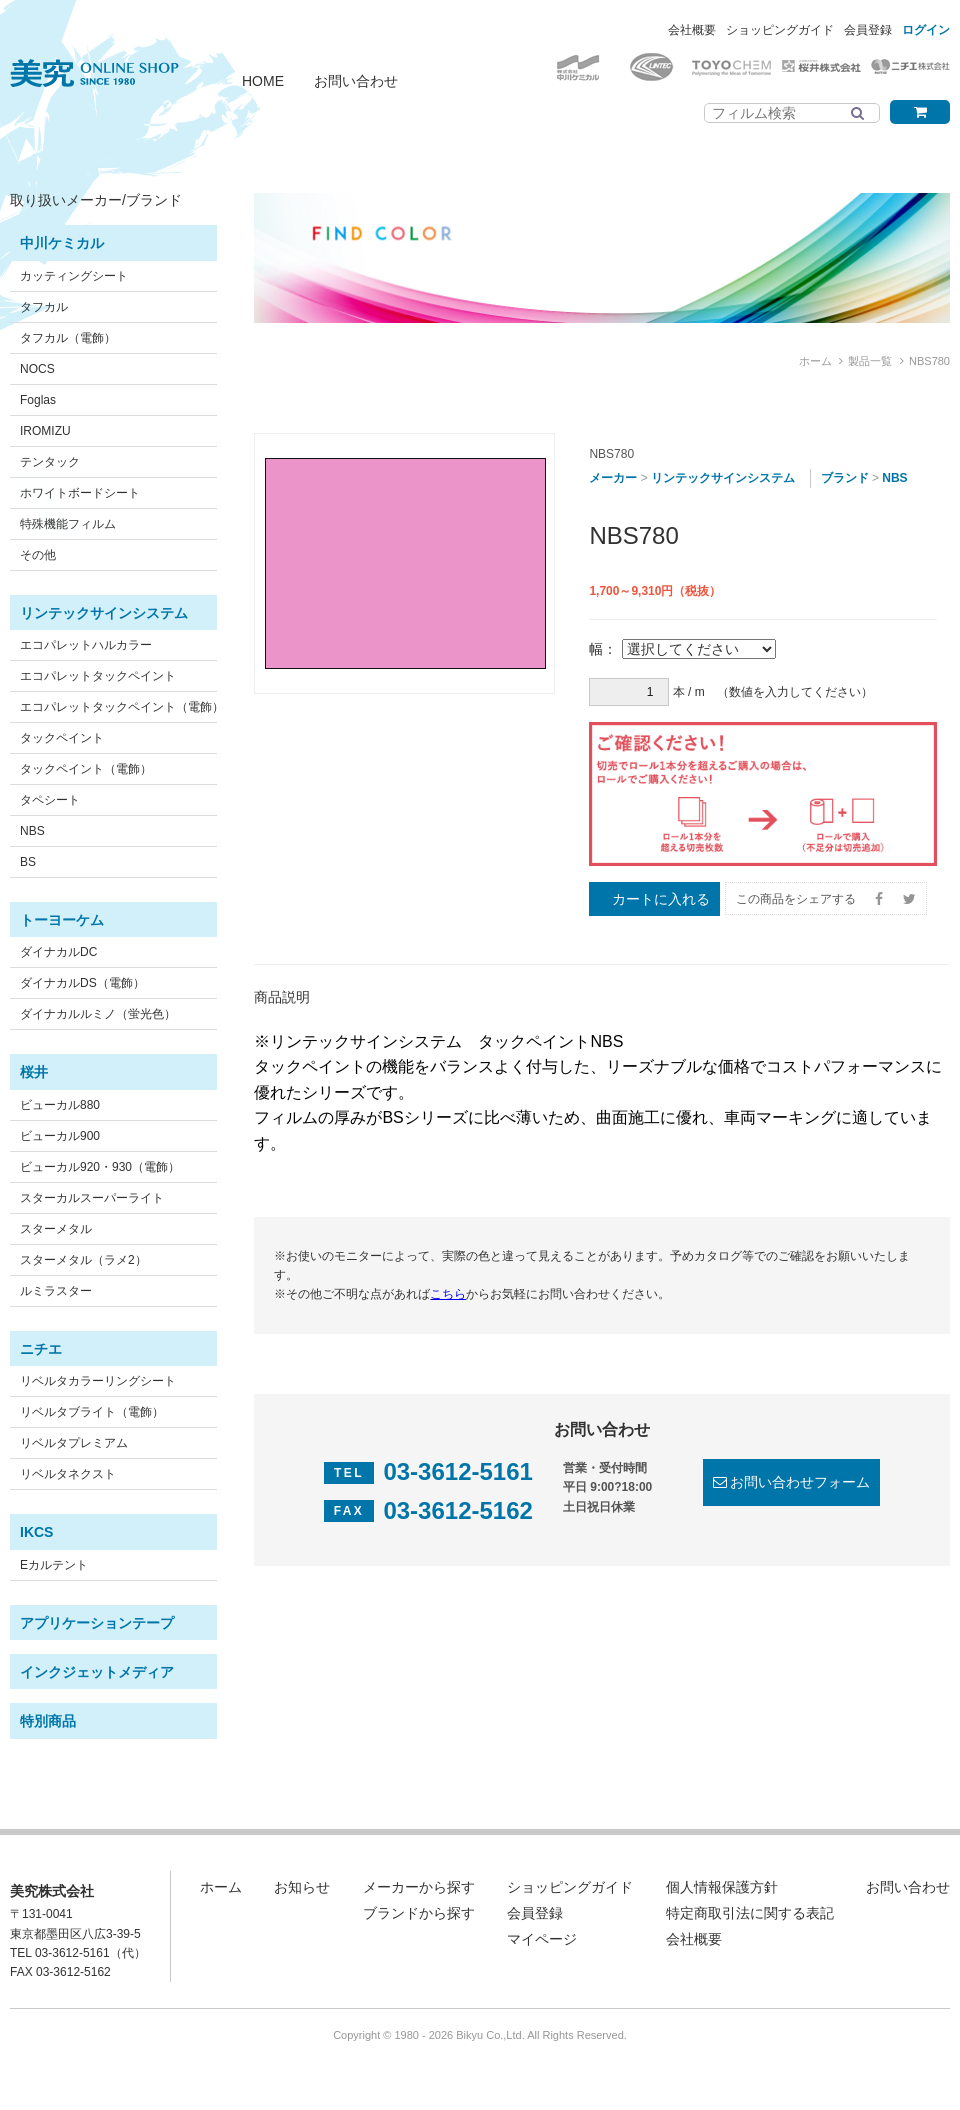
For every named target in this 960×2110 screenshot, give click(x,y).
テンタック (50, 462)
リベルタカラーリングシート (98, 1381)
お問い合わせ (356, 81)
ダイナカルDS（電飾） (82, 983)
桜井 (34, 1072)
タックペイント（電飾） (86, 769)
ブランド (845, 478)
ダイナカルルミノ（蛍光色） (98, 1014)
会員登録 (868, 30)
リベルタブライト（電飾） (92, 1412)
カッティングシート (74, 276)
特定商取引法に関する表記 (750, 1913)
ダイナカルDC (58, 952)
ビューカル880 (60, 1105)
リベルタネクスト (68, 1474)
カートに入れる (661, 899)
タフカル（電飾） (68, 338)
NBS (32, 831)
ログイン (926, 30)
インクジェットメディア (97, 1672)
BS (28, 862)
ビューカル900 (60, 1136)
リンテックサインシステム (104, 613)
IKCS (36, 1532)
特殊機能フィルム (68, 524)
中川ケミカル (62, 243)
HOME (263, 81)
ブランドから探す (419, 1913)
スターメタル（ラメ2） (83, 1260)
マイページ (542, 1939)
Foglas (38, 400)
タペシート (50, 800)
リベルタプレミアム (74, 1443)
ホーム (815, 361)
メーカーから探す (419, 1887)
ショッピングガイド (780, 30)
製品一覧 (870, 361)
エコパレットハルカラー (86, 645)
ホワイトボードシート (80, 493)
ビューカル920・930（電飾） (100, 1167)
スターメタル (56, 1229)
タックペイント (62, 738)
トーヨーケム (62, 920)
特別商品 (48, 1721)
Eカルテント (54, 1565)
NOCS (37, 369)
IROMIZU (45, 431)
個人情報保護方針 (722, 1887)
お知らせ (302, 1887)
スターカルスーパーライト (92, 1198)
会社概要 (692, 30)
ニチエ (41, 1349)
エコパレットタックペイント (98, 676)
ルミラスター (56, 1291)
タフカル (44, 307)
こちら (448, 1294)
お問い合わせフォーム (800, 1482)
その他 (38, 555)
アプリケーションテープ (97, 1623)
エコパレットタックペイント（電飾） (122, 707)
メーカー (613, 478)
